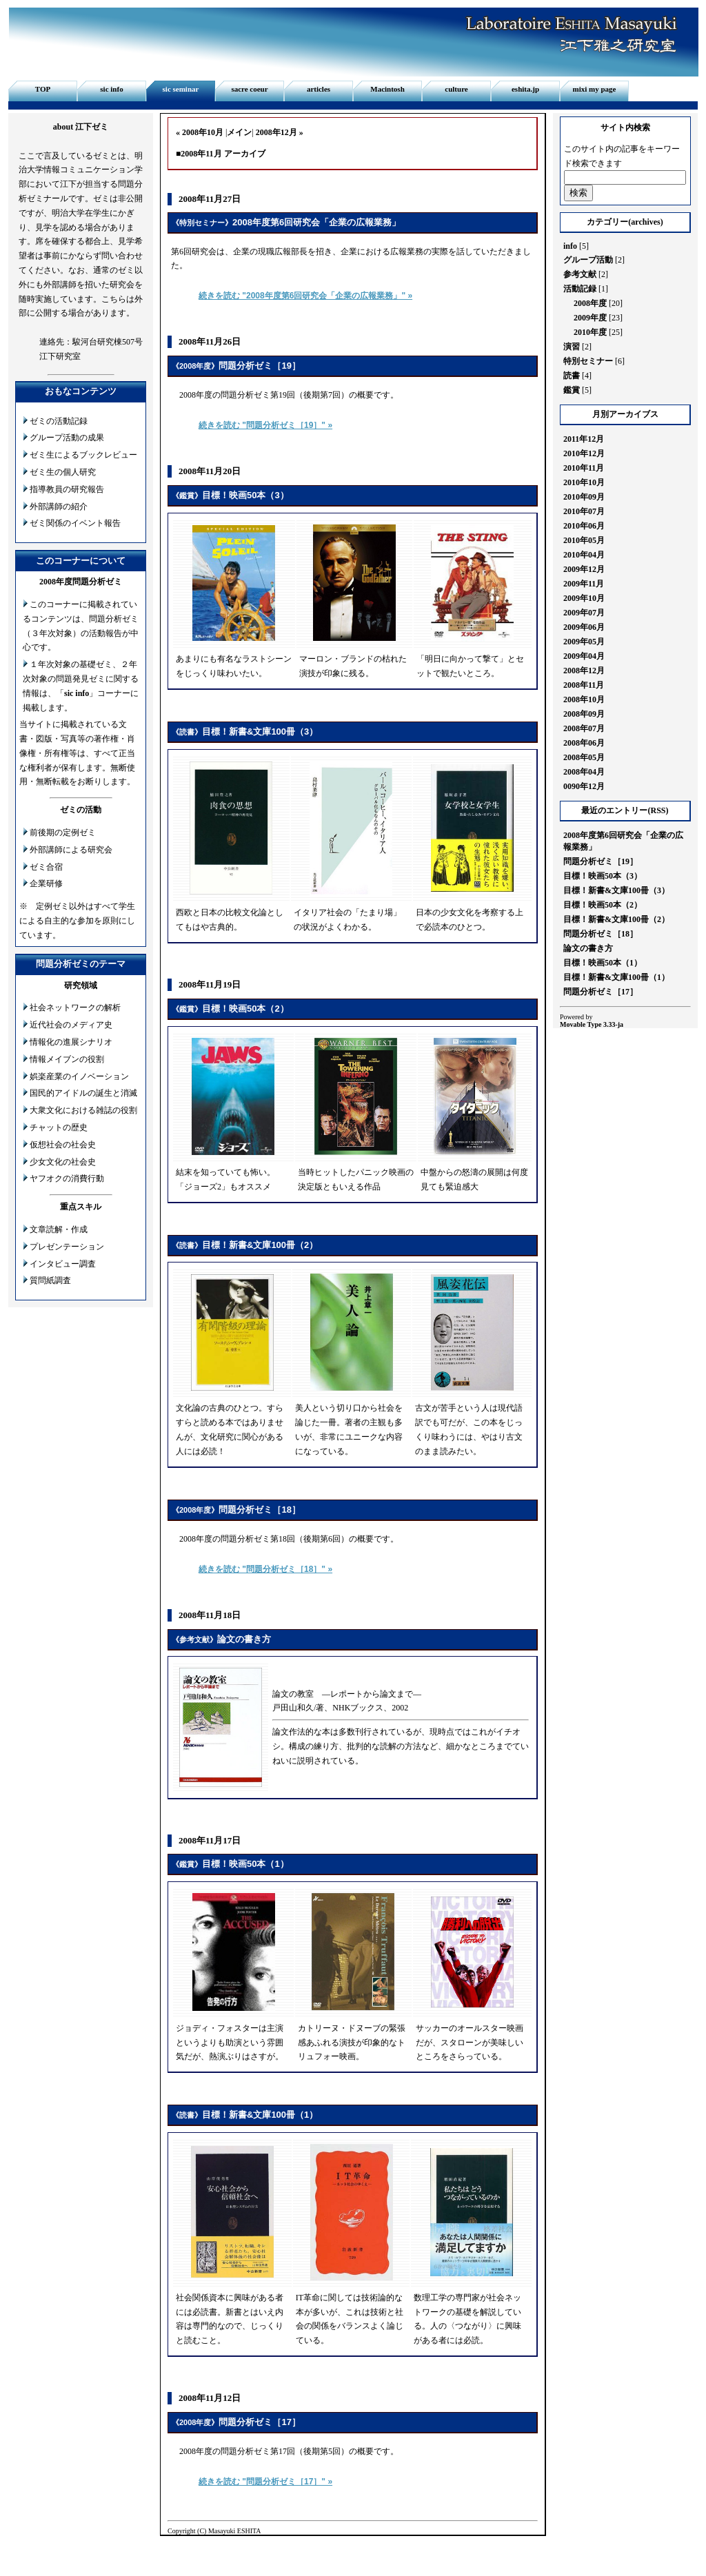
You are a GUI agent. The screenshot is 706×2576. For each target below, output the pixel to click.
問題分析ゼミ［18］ (259, 1509)
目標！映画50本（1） (245, 1864)
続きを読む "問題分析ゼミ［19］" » (265, 425)
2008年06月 (584, 743)
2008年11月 (583, 685)
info (570, 246)
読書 (186, 732)
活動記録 (579, 289)
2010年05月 (584, 540)
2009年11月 (583, 584)
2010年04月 (584, 555)
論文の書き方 (244, 1639)
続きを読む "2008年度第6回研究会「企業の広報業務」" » (305, 295)
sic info (111, 89)
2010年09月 (584, 497)
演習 (571, 346)
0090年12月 (584, 786)
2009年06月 (584, 627)
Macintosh (387, 89)
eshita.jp (525, 89)
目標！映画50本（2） (245, 1008)
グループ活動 (588, 260)
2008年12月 (584, 670)
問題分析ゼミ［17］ (259, 2422)
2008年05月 (584, 757)
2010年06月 (584, 526)
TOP (42, 89)
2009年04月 (584, 656)
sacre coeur (249, 89)
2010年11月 (583, 468)
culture (456, 89)
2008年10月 (584, 699)
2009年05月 (584, 641)
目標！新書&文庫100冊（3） (260, 731)
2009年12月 (584, 569)
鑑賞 (186, 495)
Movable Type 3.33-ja (591, 1024)
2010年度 (590, 332)
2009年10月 (584, 598)
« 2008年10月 (199, 132)
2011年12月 (583, 439)
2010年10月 (584, 482)
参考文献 (194, 1639)
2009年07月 (584, 612)
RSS (657, 810)
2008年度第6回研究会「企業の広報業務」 (316, 222)
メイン (239, 132)
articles (318, 89)
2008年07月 (584, 728)
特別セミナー (202, 222)
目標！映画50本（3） (245, 495)
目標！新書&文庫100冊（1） (260, 2114)
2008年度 (195, 366)
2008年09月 (584, 714)
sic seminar (181, 89)
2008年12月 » (279, 132)
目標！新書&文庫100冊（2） (260, 1245)
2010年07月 (584, 511)
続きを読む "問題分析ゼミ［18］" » (265, 1569)
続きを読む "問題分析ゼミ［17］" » (265, 2481)
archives (645, 222)
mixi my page (594, 89)
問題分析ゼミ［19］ (259, 365)
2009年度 (590, 318)
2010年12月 (584, 453)
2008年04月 (584, 772)
